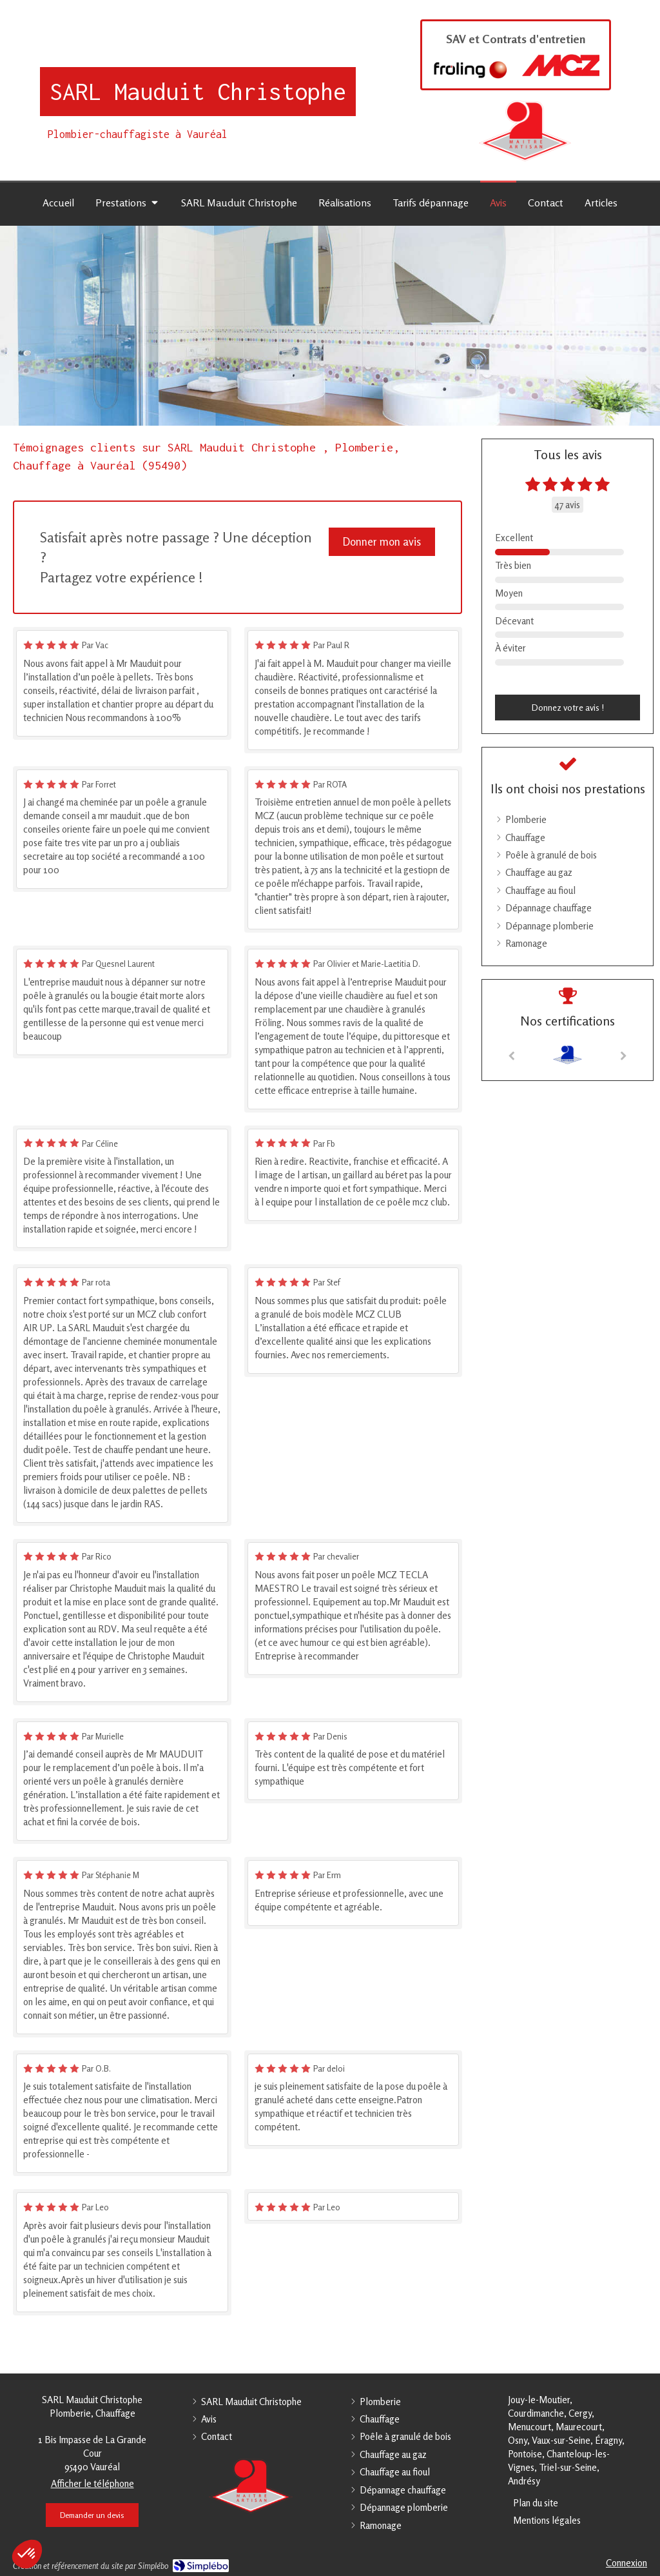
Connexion (626, 2563)
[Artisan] (567, 1054)
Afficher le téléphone (92, 2483)
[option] (567, 1054)
